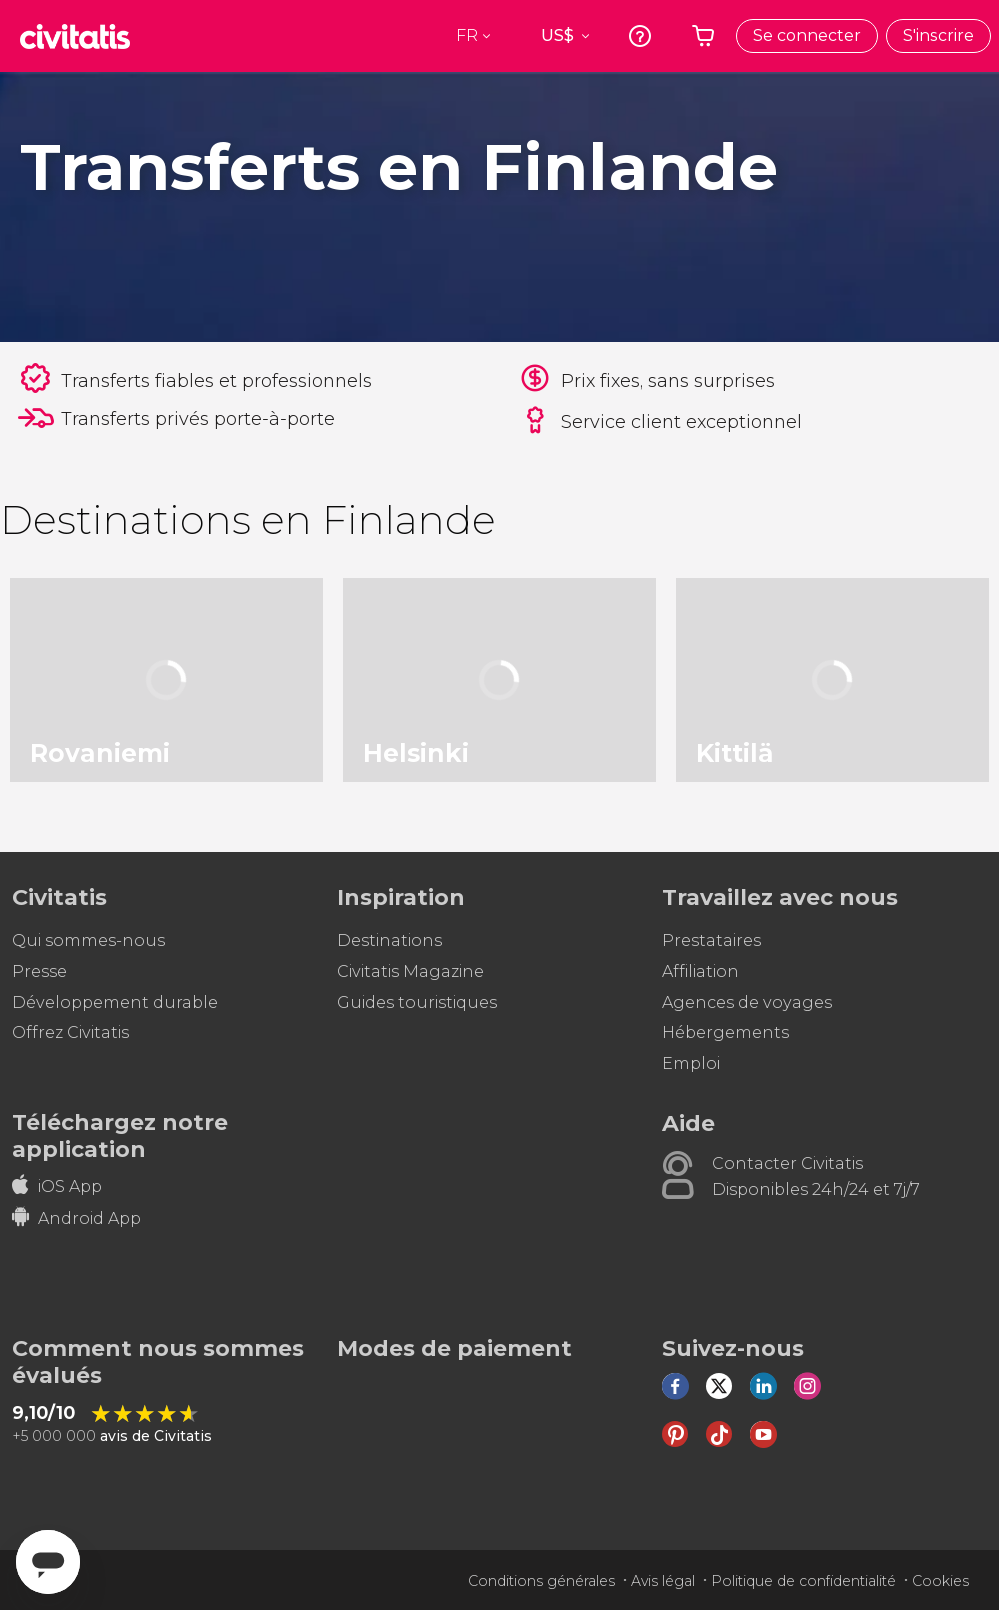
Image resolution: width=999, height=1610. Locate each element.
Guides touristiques (417, 1002)
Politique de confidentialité (803, 1581)
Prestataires (711, 940)
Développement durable (115, 1002)
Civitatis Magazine (410, 971)
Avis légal (663, 1581)
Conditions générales (541, 1581)
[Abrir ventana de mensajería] (48, 1562)
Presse (39, 971)
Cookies (940, 1581)
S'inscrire (938, 35)
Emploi (691, 1063)
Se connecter (807, 35)
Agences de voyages (747, 1002)
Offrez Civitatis (70, 1032)
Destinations (389, 940)
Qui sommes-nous (88, 940)
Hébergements (725, 1032)
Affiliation (700, 971)
